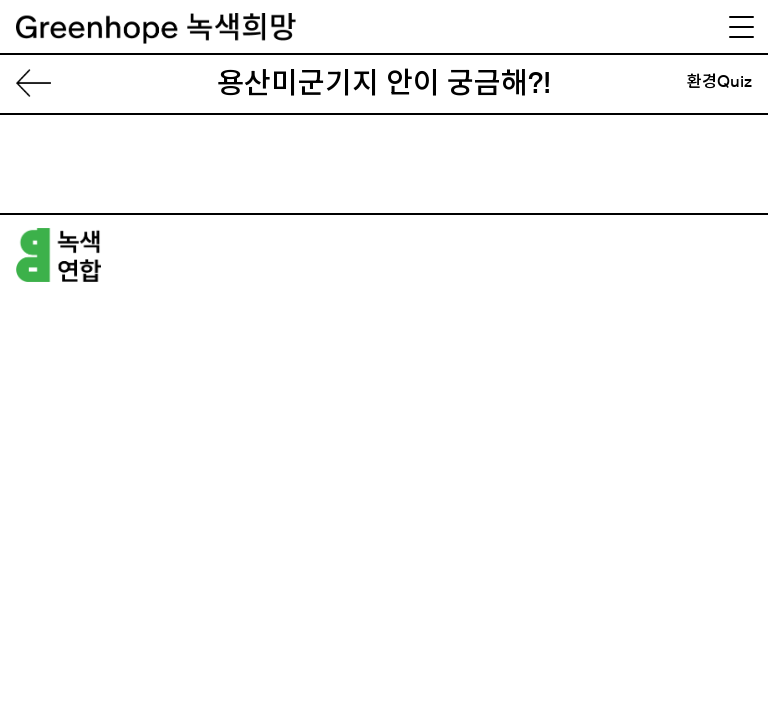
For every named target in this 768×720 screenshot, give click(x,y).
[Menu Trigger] (741, 27)
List (41, 84)
